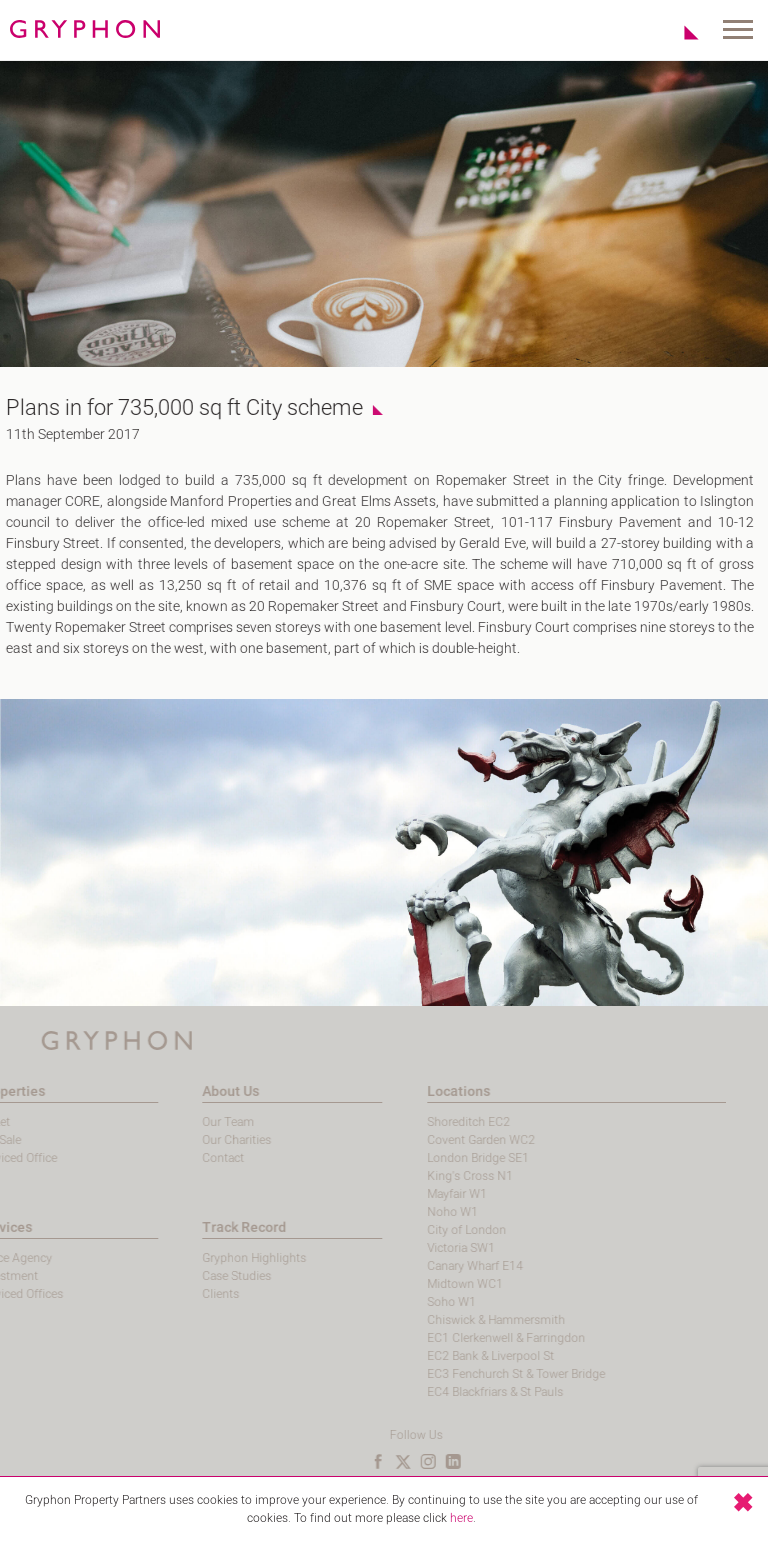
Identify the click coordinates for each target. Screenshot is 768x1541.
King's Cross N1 (429, 1176)
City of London (425, 1230)
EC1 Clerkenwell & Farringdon (465, 1338)
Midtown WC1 (424, 1284)
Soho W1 (410, 1302)
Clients (179, 1294)
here (461, 1518)
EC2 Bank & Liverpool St (449, 1356)
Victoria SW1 (420, 1248)
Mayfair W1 (416, 1194)
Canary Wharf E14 (434, 1266)
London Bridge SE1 (437, 1158)
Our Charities (195, 1140)
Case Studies (195, 1276)
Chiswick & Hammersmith (455, 1320)
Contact (182, 1158)
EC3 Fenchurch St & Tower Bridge (475, 1374)
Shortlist (680, 32)
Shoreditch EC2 (427, 1122)
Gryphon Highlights (213, 1258)
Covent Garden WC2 (440, 1140)
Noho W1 (411, 1212)
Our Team (187, 1122)
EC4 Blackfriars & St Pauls (454, 1392)
